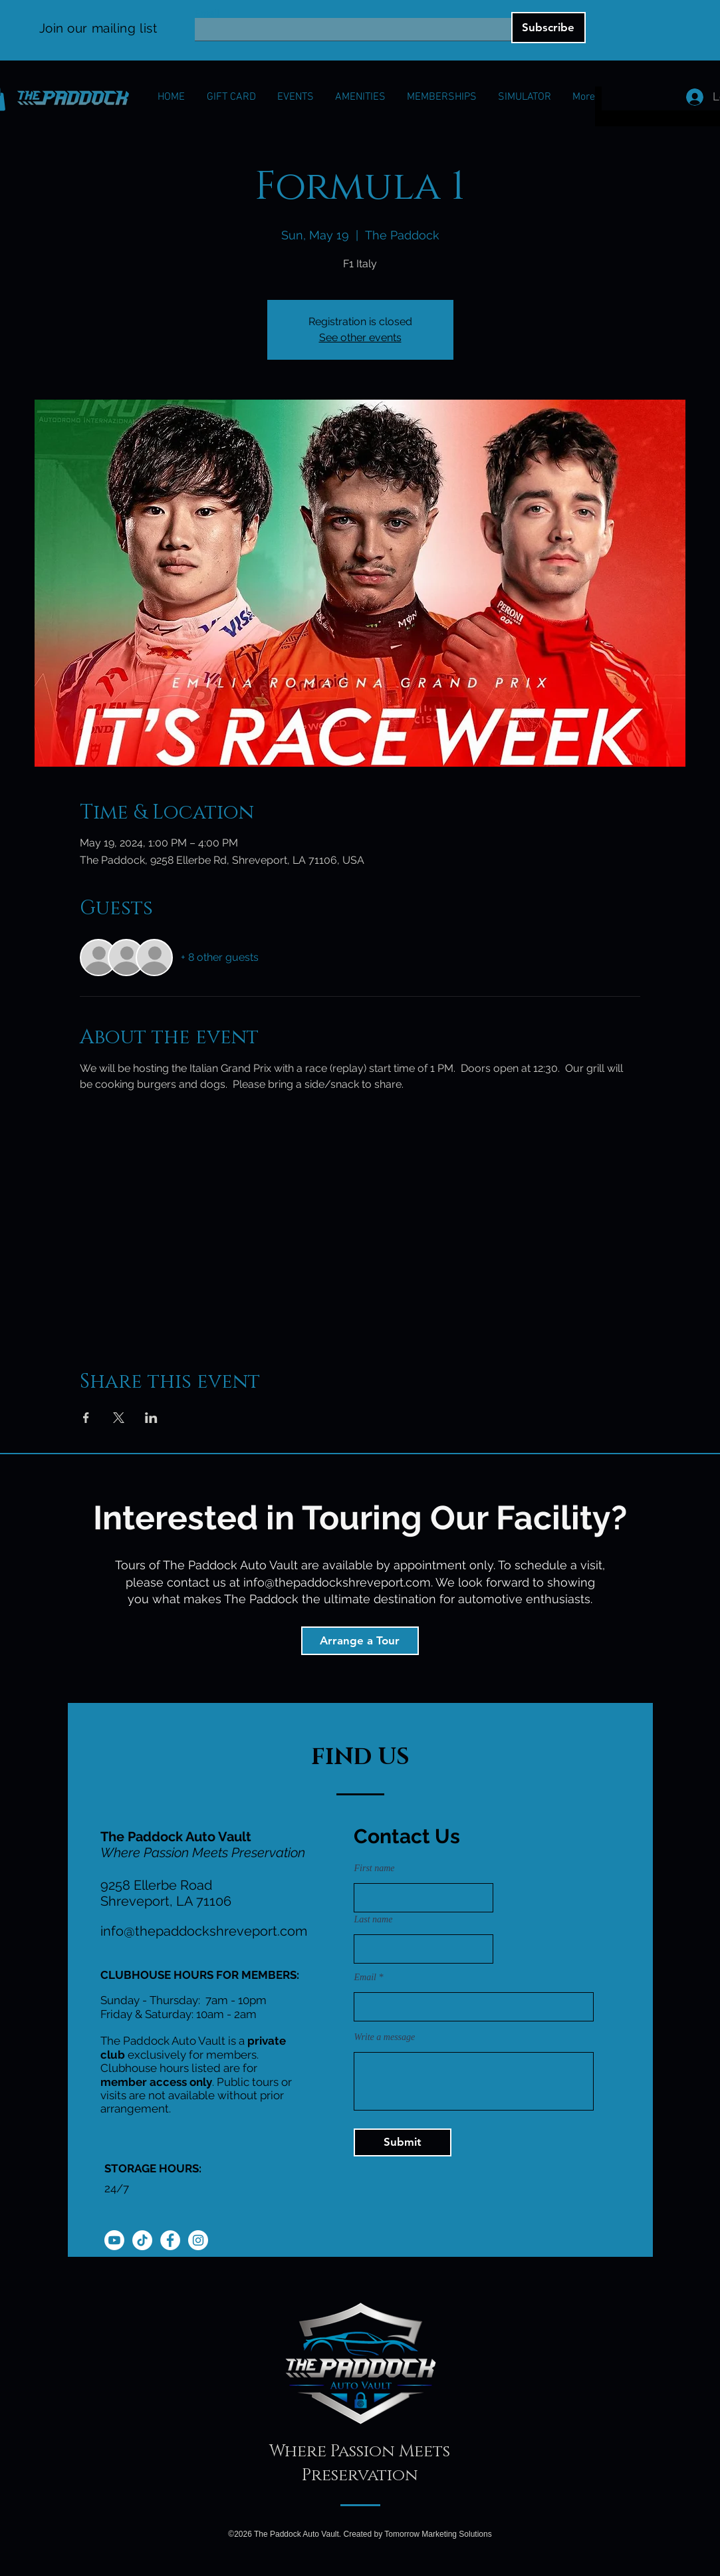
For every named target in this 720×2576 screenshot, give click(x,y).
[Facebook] (170, 2240)
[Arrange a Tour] (360, 1640)
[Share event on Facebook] (86, 1417)
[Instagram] (198, 2240)
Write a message (385, 2037)
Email (207, 13)
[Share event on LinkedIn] (151, 1417)
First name (374, 1868)
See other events (360, 337)
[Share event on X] (118, 1417)
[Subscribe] (548, 27)
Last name (373, 1919)
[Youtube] (114, 2240)
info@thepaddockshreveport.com (337, 1582)
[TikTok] (142, 2240)
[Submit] (402, 2142)
